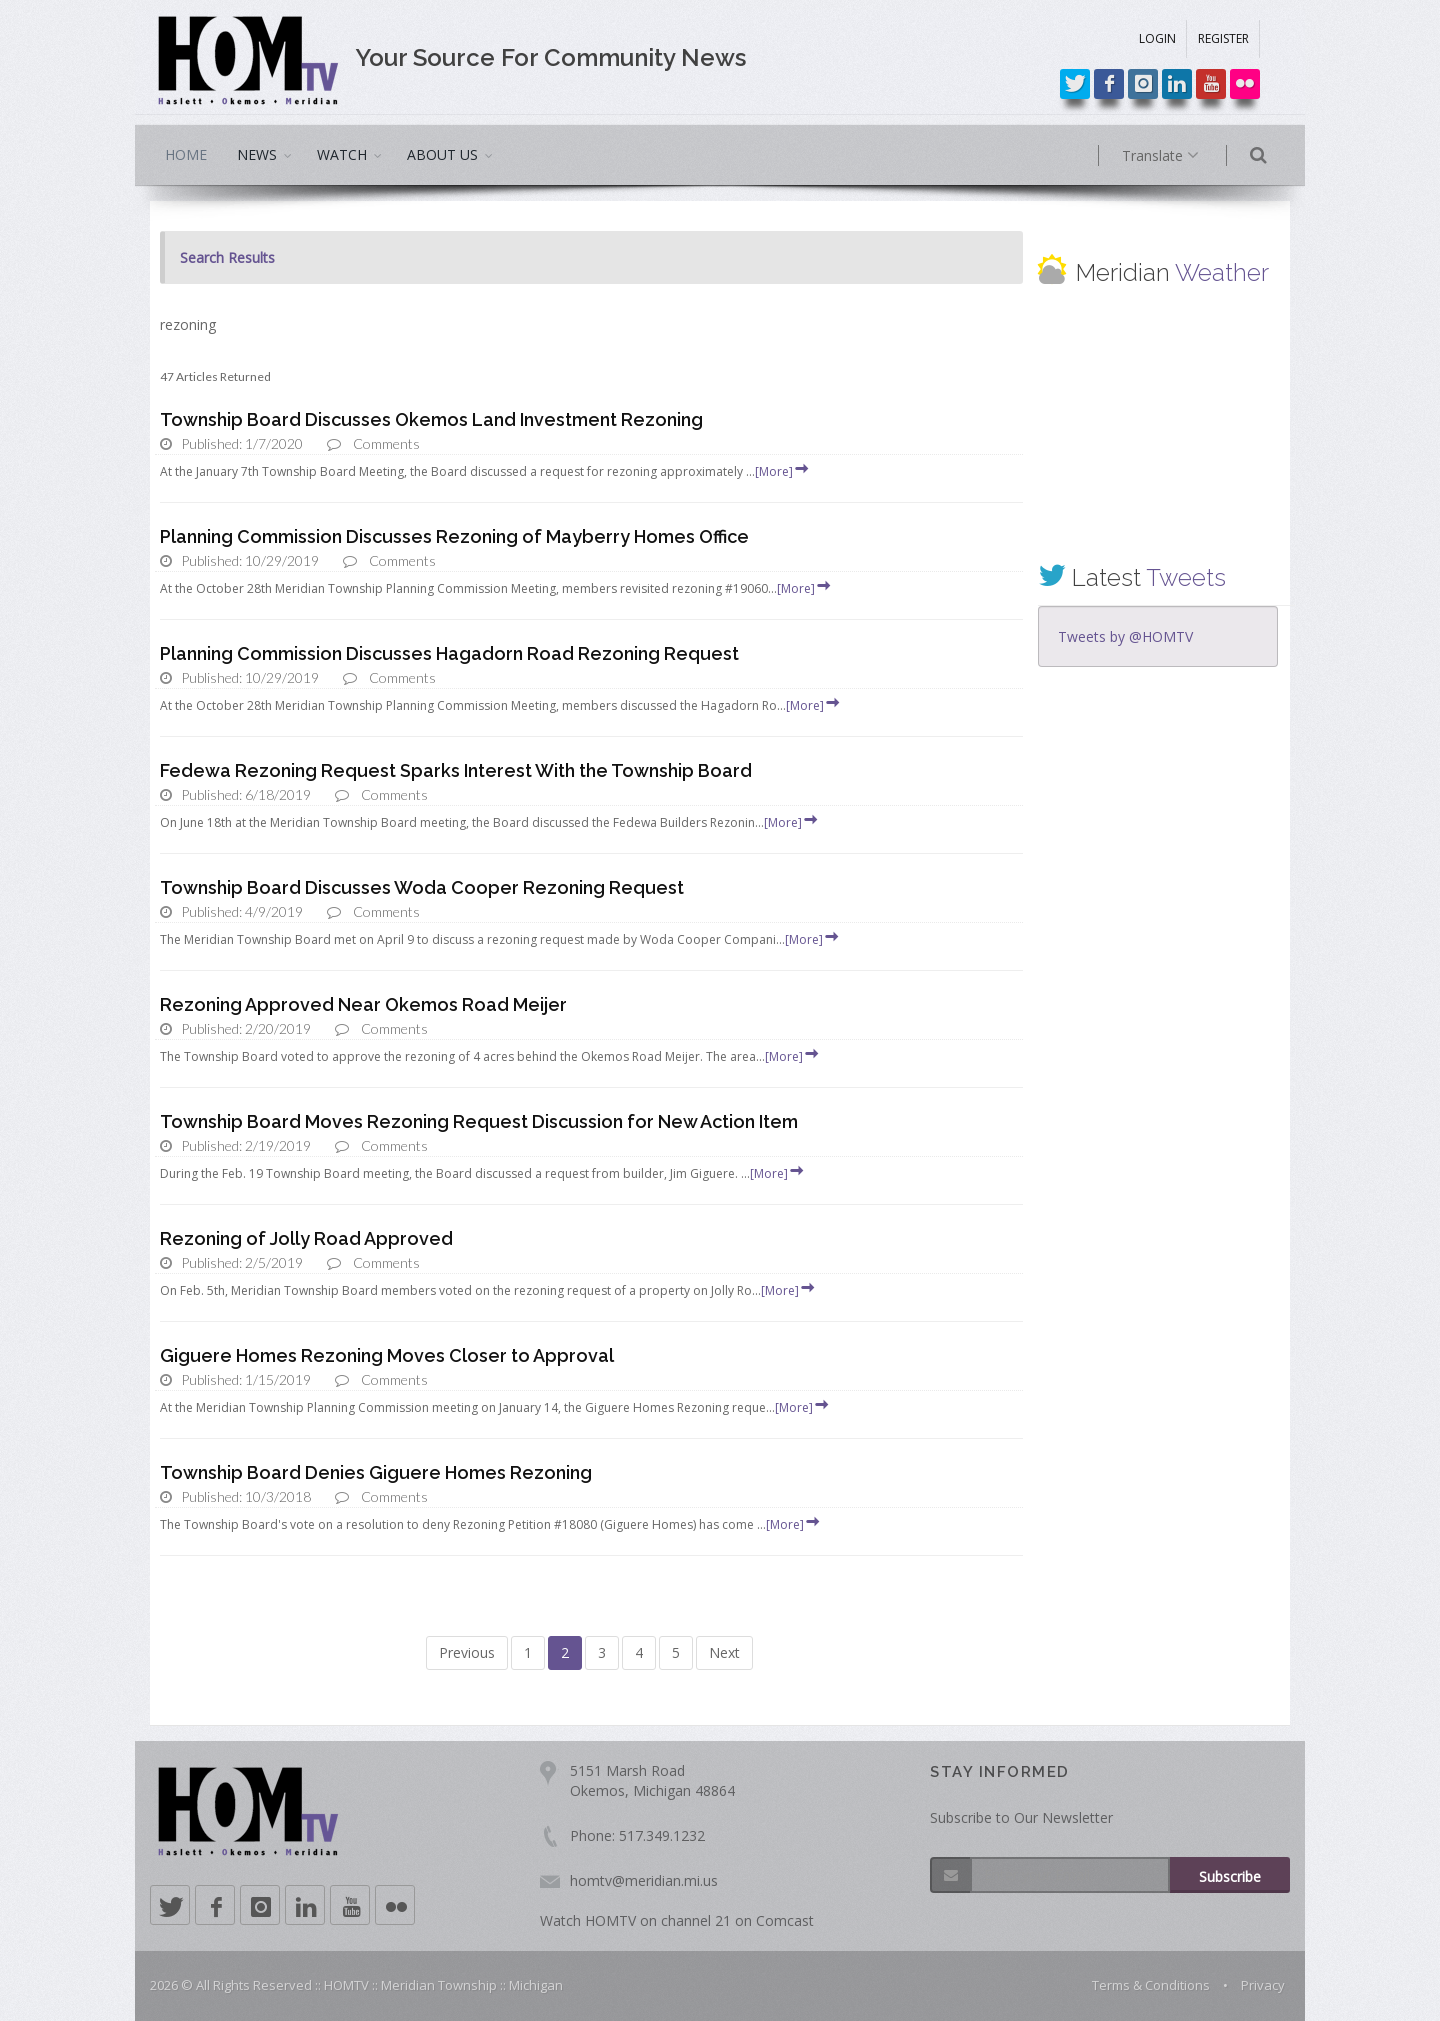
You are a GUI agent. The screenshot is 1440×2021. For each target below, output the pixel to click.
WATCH (342, 154)
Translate (1187, 156)
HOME (186, 154)
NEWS (257, 154)
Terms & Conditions (1151, 1985)
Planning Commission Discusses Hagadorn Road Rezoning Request (449, 653)
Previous (467, 1652)
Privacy (1263, 1985)
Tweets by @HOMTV (1125, 636)
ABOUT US (442, 154)
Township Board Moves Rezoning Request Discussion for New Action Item (479, 1121)
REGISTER (1223, 38)
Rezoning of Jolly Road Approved (306, 1238)
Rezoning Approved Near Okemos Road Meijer (363, 1004)
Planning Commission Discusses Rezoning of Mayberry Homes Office (454, 536)
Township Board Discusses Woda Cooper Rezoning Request (422, 887)
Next (724, 1652)
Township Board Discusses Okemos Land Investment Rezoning (431, 419)
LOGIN (1157, 38)
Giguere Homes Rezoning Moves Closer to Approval (387, 1355)
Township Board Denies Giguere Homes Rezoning (376, 1472)
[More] (783, 471)
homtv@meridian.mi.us (644, 1880)
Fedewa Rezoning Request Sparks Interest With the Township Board (456, 770)
